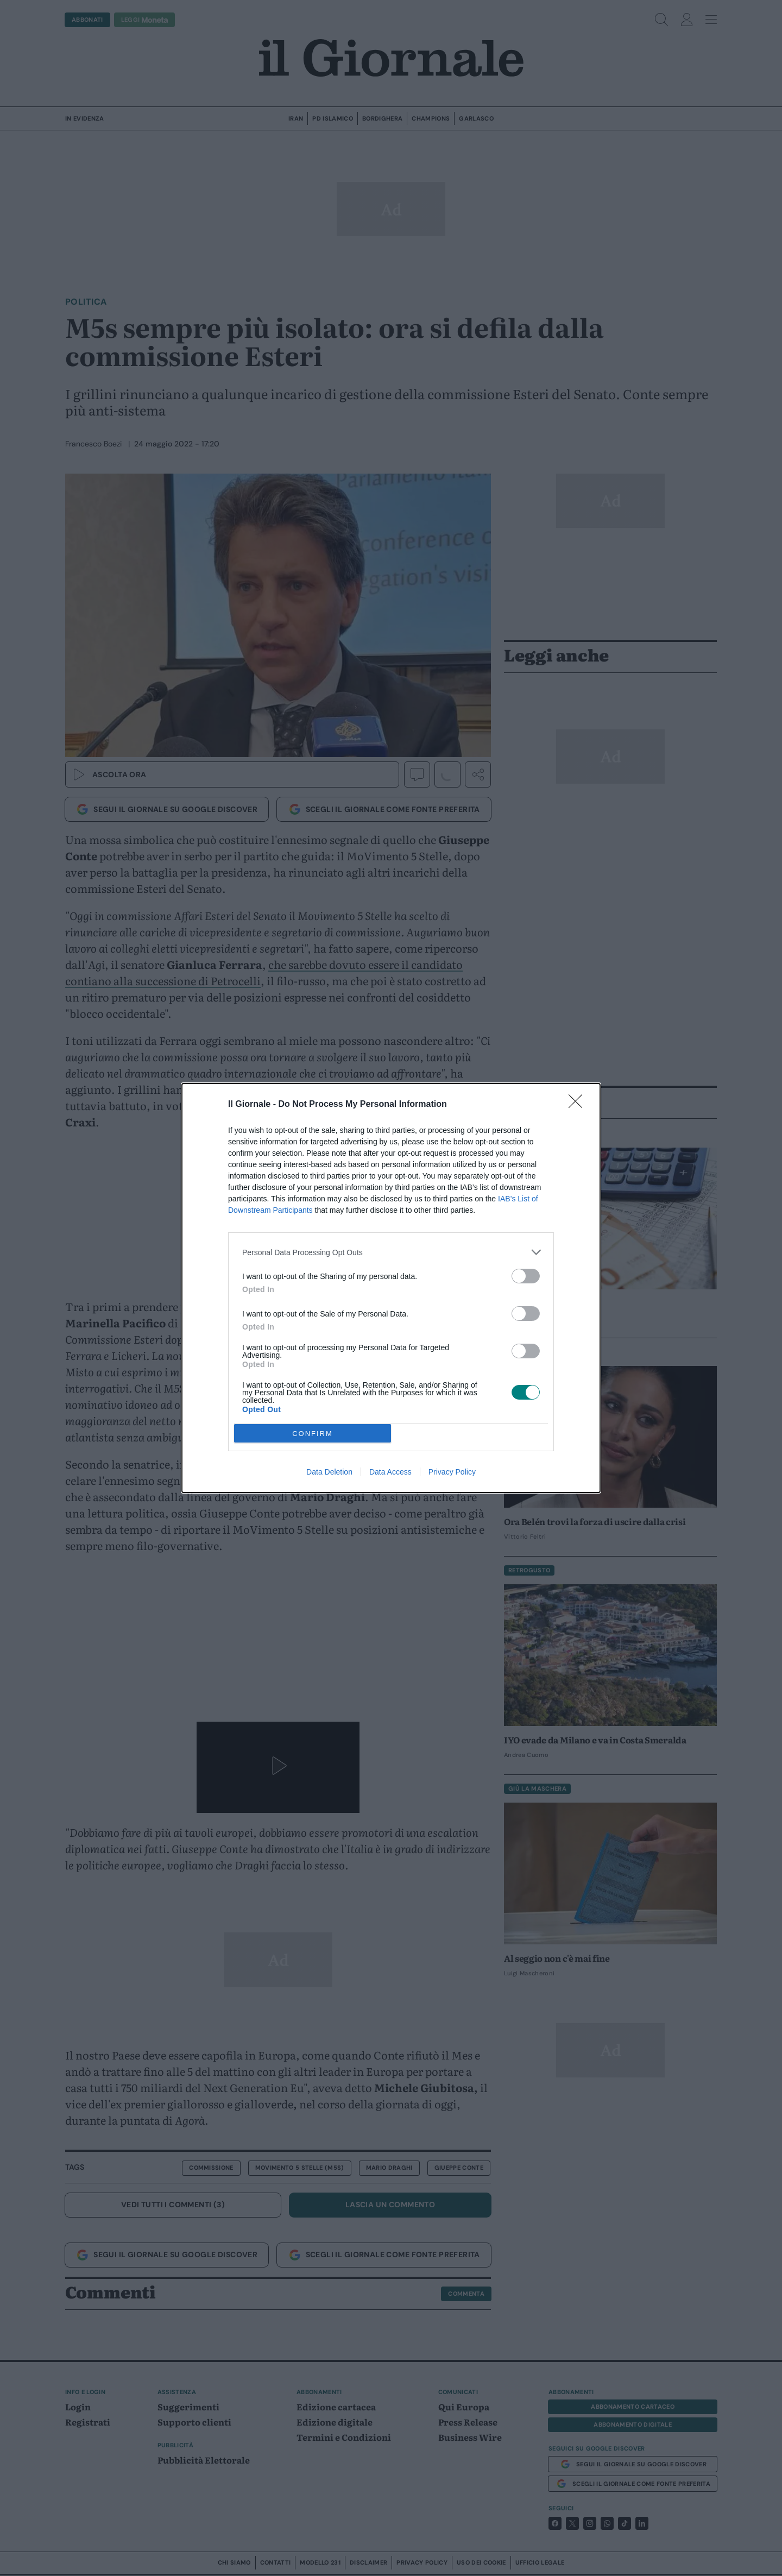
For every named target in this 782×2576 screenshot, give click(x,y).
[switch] (526, 1276)
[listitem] (391, 1252)
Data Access (390, 1471)
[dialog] (391, 1288)
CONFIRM (312, 1433)
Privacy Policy (452, 1471)
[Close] (579, 1104)
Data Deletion (329, 1471)
